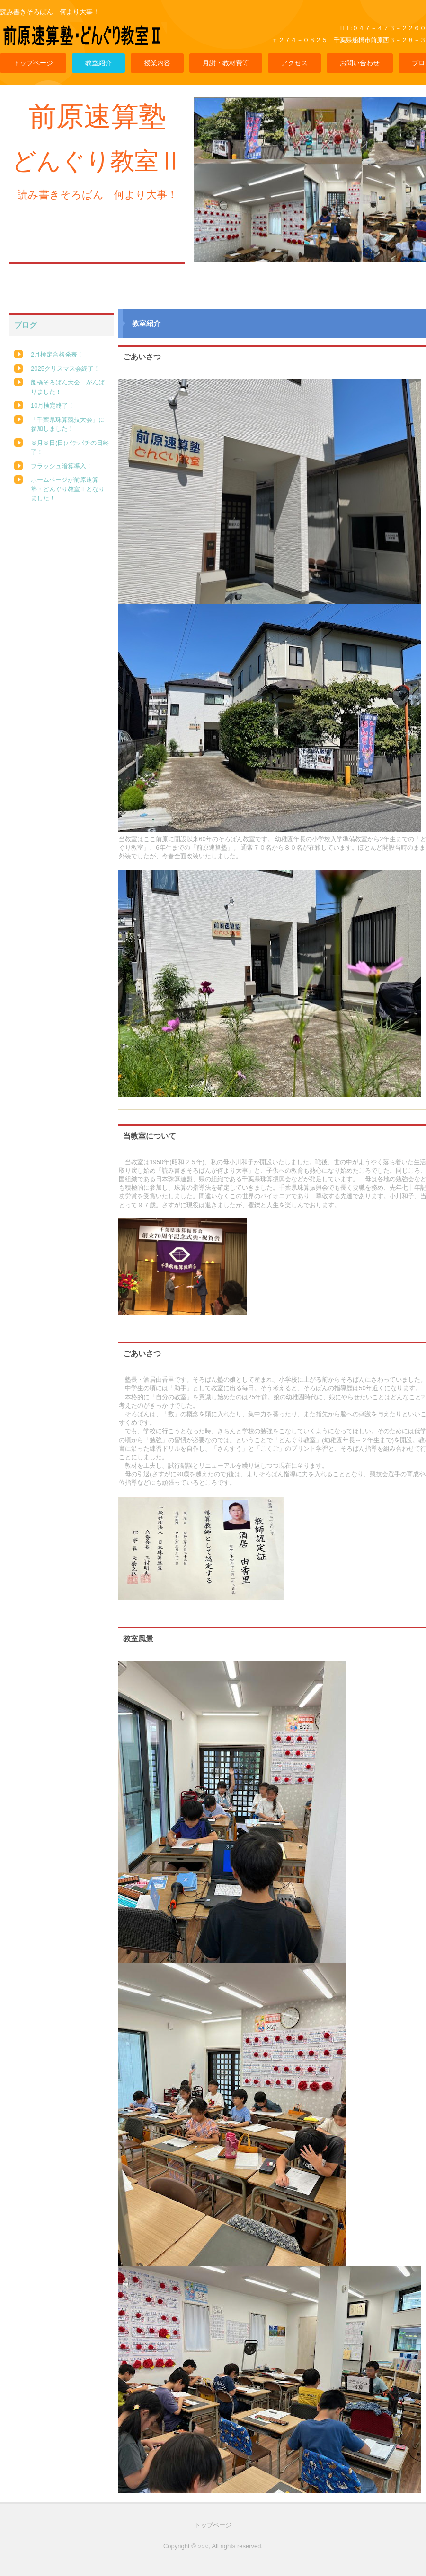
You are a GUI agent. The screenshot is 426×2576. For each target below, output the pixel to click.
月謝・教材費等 (226, 63)
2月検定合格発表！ (57, 354)
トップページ (33, 63)
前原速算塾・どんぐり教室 (83, 42)
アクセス (294, 63)
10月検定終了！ (52, 405)
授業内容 (157, 63)
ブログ (25, 325)
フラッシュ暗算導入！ (61, 466)
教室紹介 (98, 63)
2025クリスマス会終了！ (65, 368)
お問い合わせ (360, 63)
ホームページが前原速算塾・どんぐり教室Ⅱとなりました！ (68, 489)
